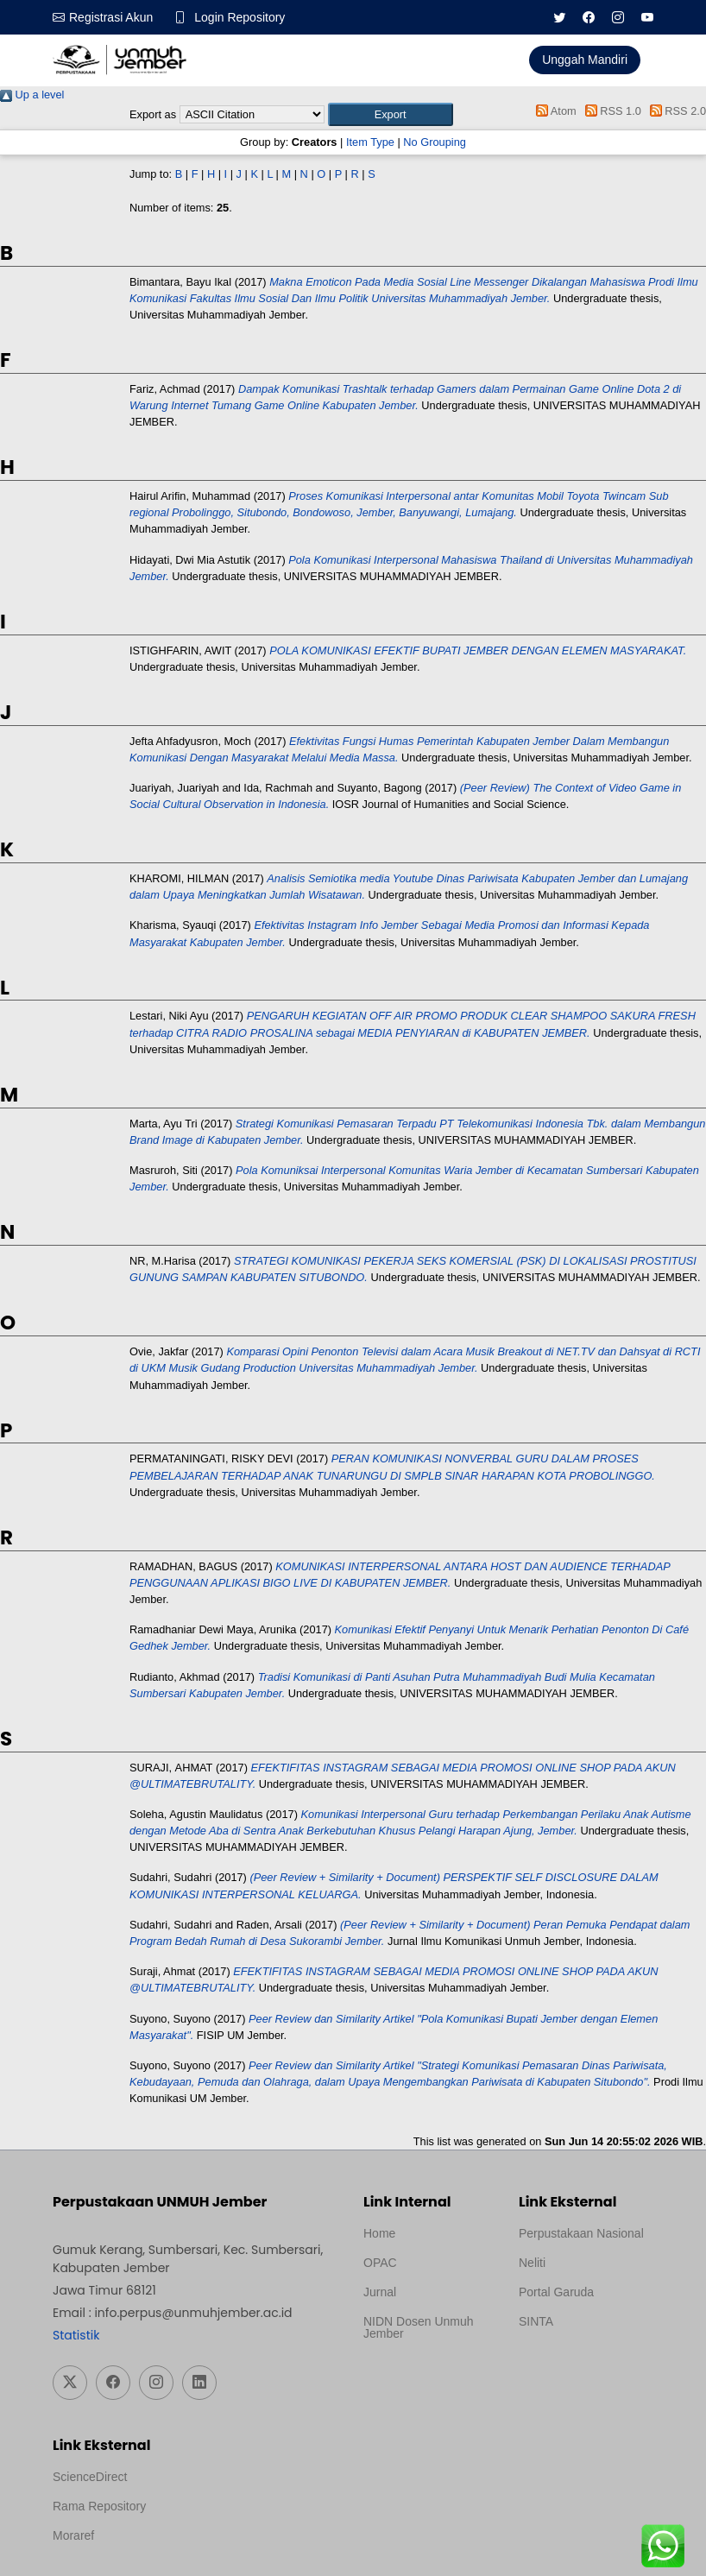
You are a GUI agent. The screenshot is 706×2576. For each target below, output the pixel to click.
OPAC (380, 2263)
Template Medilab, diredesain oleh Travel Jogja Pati (578, 2363)
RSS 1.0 (610, 110)
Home (379, 2233)
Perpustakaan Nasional (581, 2233)
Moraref (73, 2535)
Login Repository (239, 17)
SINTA (536, 2321)
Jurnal (379, 2292)
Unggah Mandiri (584, 59)
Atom (554, 110)
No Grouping (434, 142)
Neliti (532, 2263)
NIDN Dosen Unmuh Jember (418, 2327)
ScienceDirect (90, 2477)
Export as (152, 114)
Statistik (76, 2335)
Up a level (32, 94)
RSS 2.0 (675, 110)
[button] (390, 114)
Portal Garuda (556, 2292)
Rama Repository (99, 2506)
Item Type (370, 142)
